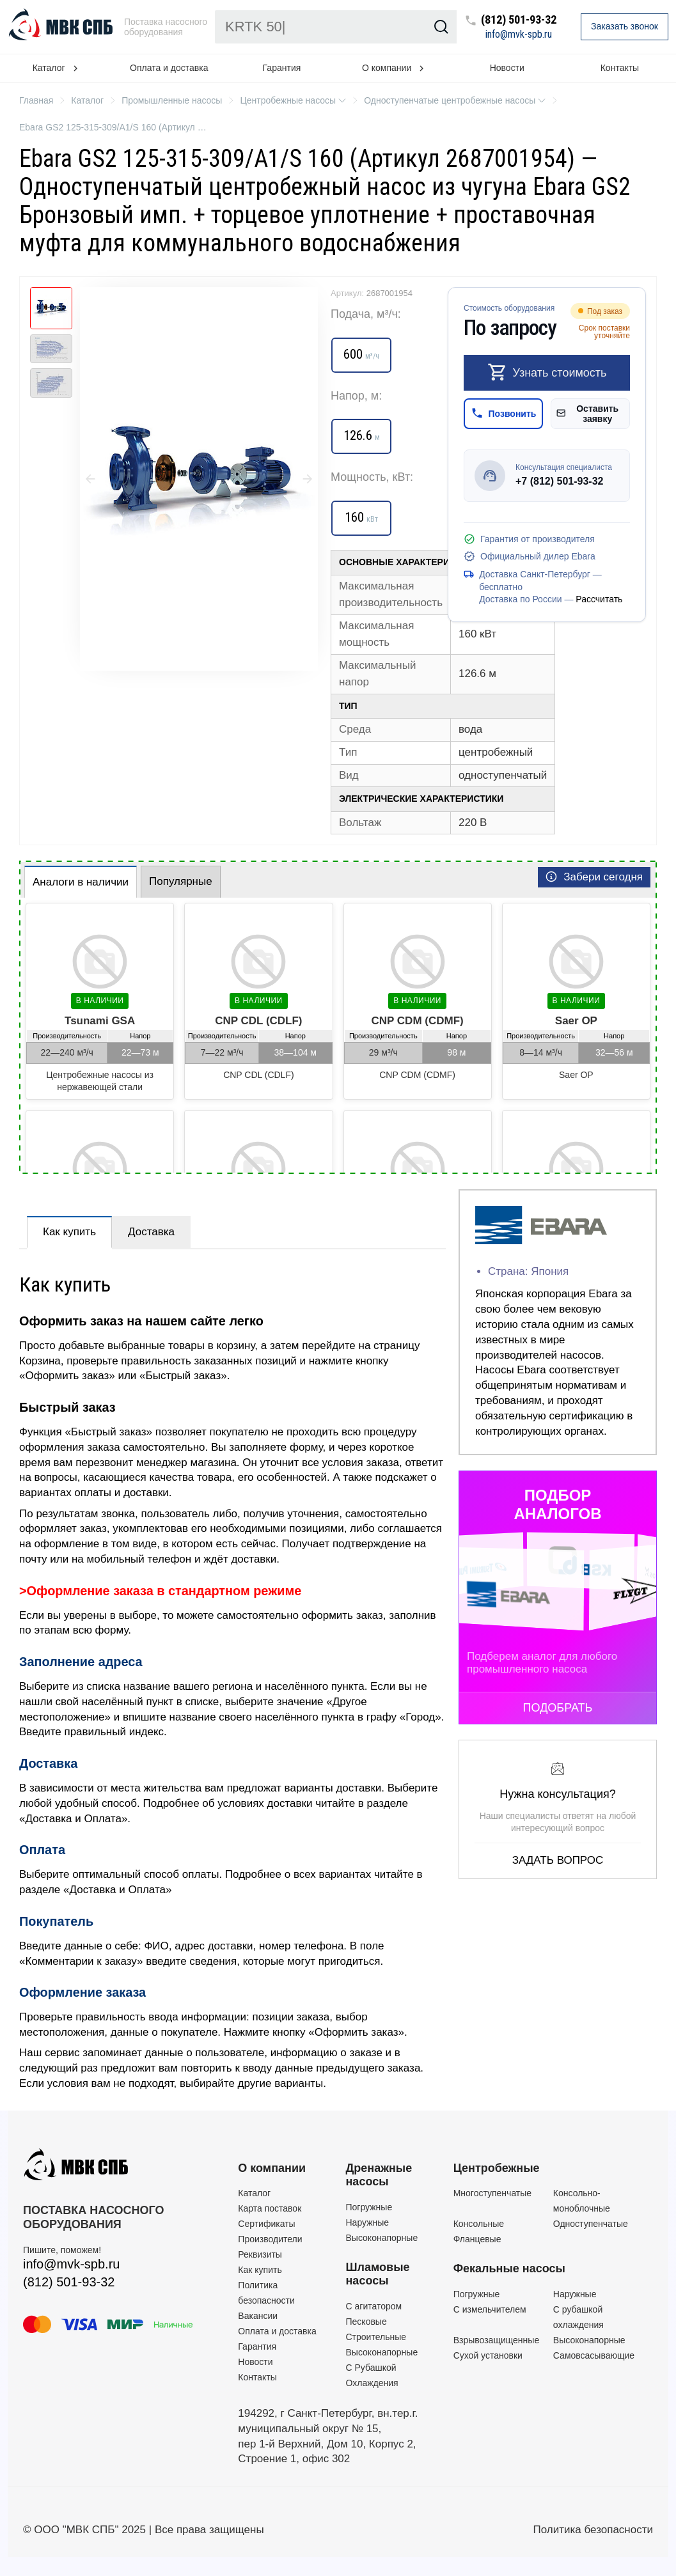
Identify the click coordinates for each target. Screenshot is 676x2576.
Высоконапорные (382, 2238)
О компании (272, 2168)
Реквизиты (260, 2254)
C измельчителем (489, 2309)
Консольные (478, 2224)
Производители (270, 2239)
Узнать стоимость (547, 372)
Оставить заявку (587, 413)
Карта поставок (269, 2208)
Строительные (376, 2337)
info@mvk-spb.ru (518, 34)
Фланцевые (477, 2239)
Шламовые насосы (378, 2274)
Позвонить (504, 413)
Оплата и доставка (169, 68)
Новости (507, 68)
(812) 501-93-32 (518, 20)
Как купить (69, 1232)
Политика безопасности (593, 2530)
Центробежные (496, 2168)
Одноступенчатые (590, 2224)
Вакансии (258, 2316)
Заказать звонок (624, 26)
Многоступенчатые (492, 2193)
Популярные (180, 881)
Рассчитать (599, 599)
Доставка (151, 1232)
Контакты (257, 2377)
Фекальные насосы (509, 2268)
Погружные (369, 2207)
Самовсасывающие (593, 2355)
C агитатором (374, 2306)
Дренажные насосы (379, 2175)
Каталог (254, 2193)
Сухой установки (488, 2355)
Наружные (367, 2222)
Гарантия (282, 68)
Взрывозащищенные (496, 2340)
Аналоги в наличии (81, 882)
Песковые (366, 2321)
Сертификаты (266, 2224)
